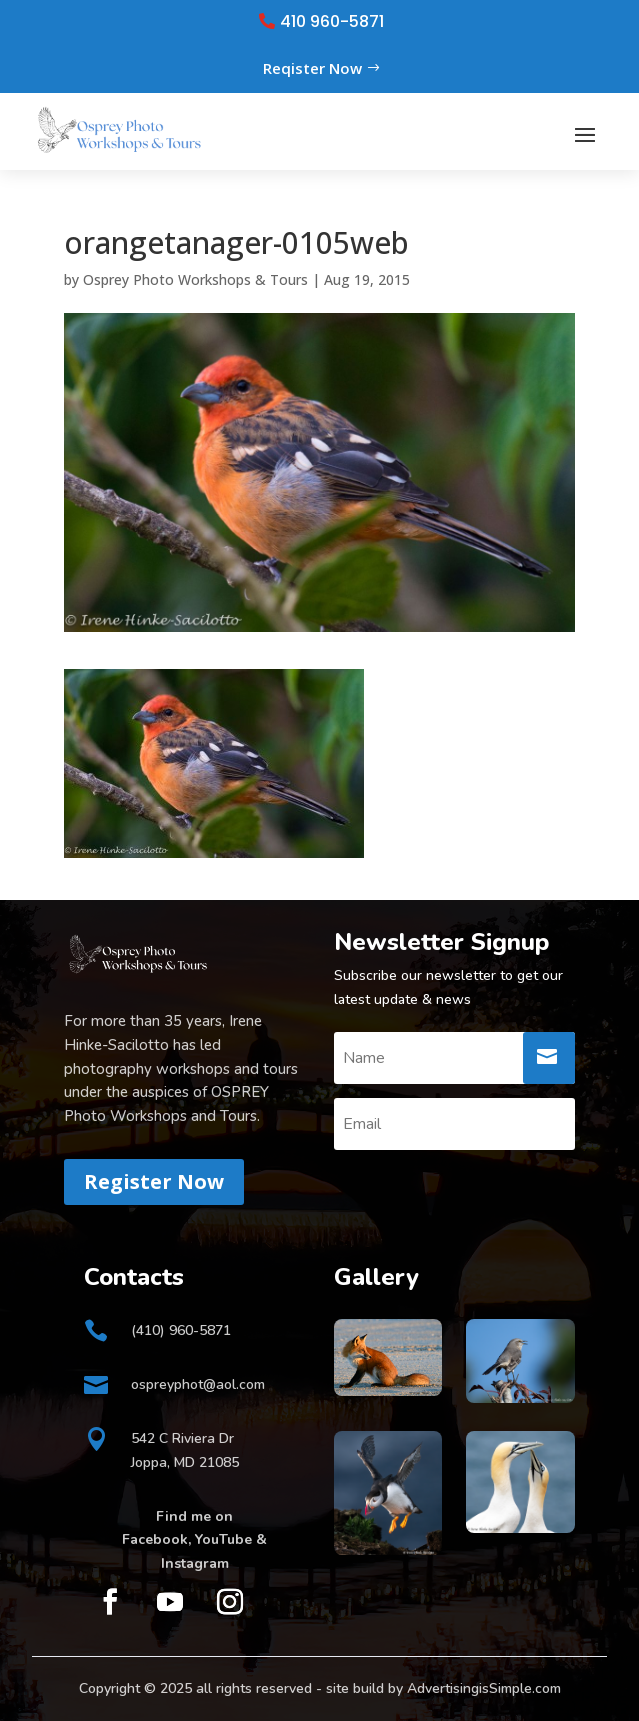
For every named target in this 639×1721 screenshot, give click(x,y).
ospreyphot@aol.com (198, 1384)
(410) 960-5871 (181, 1330)
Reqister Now (312, 68)
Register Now (154, 1181)
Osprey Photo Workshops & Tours (195, 279)
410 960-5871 (332, 22)
